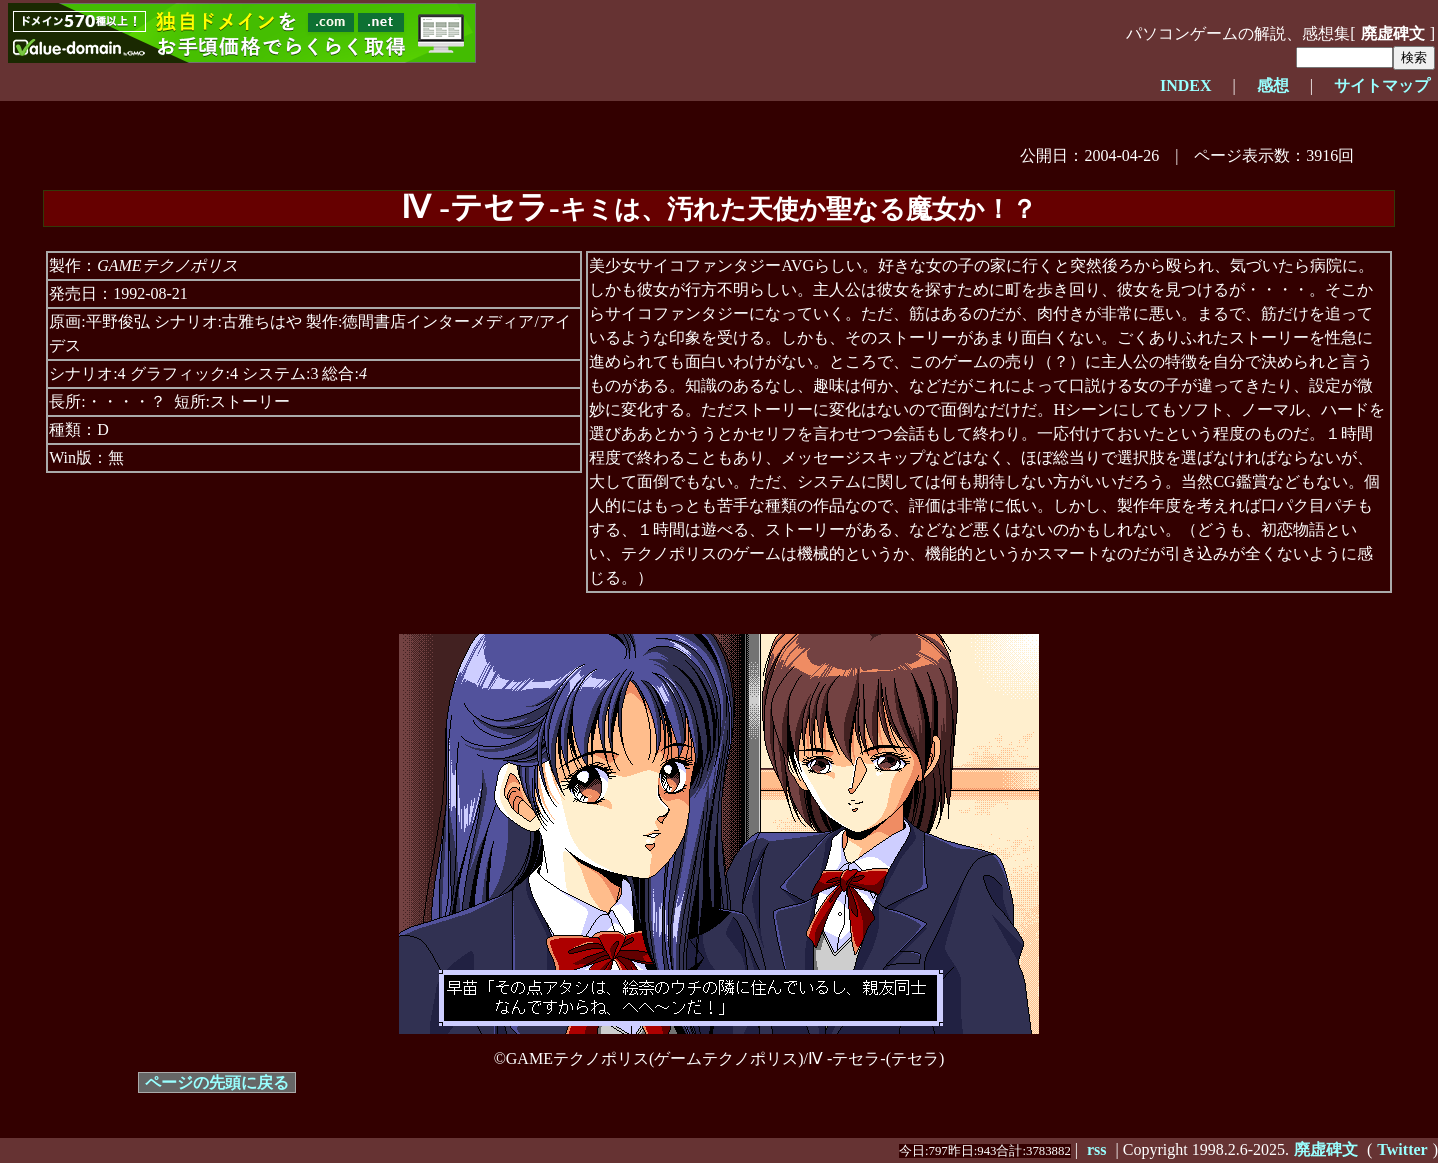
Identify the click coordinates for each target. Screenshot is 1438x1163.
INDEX (1186, 85)
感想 (1273, 85)
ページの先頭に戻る (217, 1082)
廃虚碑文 (1393, 33)
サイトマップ (1382, 85)
